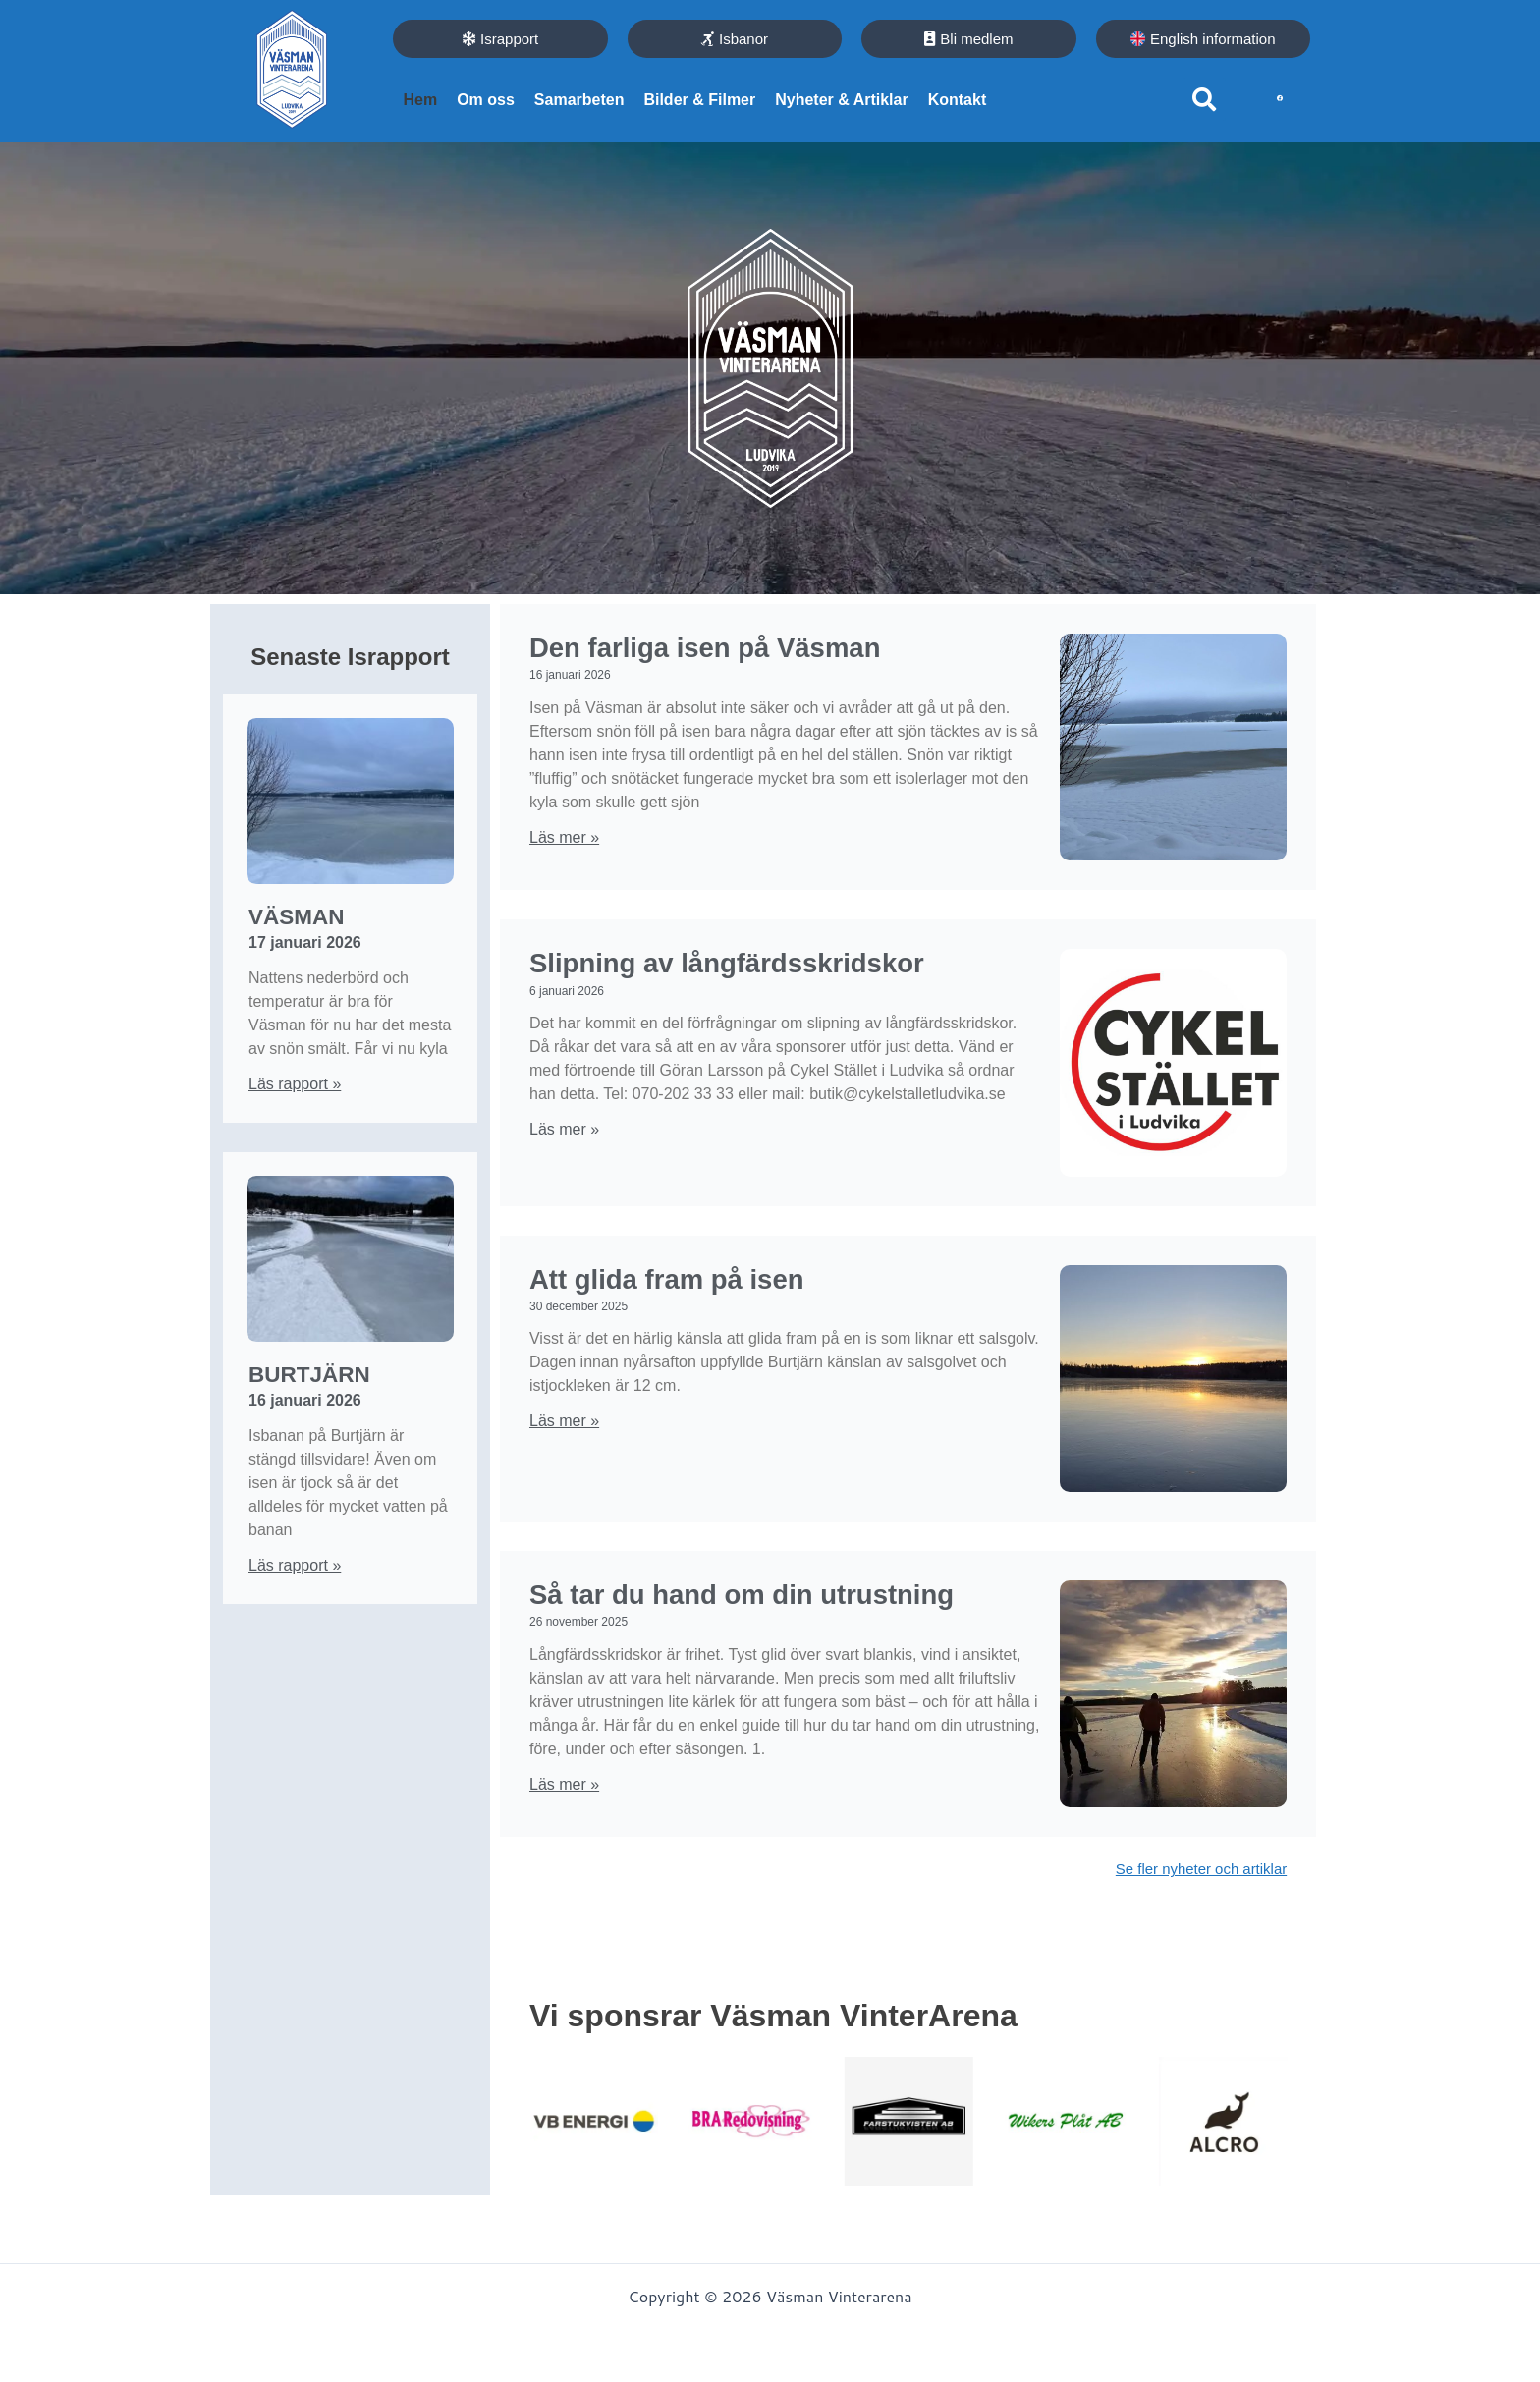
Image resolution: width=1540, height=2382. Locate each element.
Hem (420, 99)
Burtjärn (291, 1373)
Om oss (486, 99)
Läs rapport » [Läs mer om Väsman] (294, 1085)
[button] (1204, 99)
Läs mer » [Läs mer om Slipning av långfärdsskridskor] (564, 1172)
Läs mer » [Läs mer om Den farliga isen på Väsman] (564, 846)
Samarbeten (579, 99)
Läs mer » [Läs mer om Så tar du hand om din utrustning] (564, 1832)
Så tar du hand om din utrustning (715, 1622)
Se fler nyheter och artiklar (1195, 1907)
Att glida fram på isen (709, 1290)
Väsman (282, 919)
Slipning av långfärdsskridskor (688, 986)
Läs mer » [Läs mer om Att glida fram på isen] (564, 1434)
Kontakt (957, 99)
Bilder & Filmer (699, 99)
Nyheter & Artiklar (841, 99)
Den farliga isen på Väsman (759, 654)
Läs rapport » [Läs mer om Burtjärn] (294, 1563)
